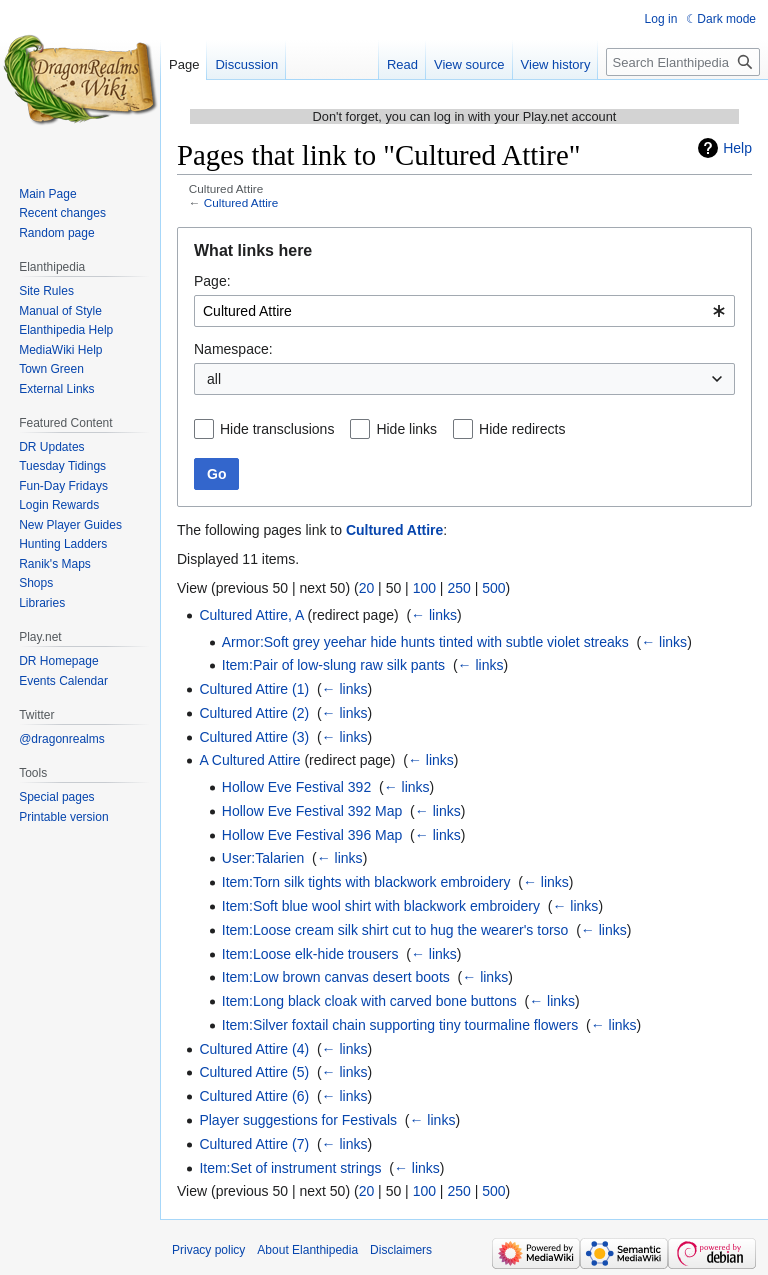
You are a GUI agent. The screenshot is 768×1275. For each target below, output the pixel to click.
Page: (212, 281)
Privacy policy (208, 1250)
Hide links (406, 429)
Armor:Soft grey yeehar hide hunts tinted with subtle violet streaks (425, 642)
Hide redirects (522, 429)
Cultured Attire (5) (254, 1072)
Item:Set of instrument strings (290, 1168)
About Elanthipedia (307, 1250)
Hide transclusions (277, 429)
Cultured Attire (241, 202)
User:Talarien (263, 858)
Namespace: (233, 349)
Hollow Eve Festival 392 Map (312, 811)
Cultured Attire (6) (254, 1096)
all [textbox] (214, 379)
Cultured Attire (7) (254, 1144)
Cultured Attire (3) (254, 737)
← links (434, 615)
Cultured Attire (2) (254, 713)
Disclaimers (401, 1250)
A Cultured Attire (249, 760)
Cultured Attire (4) (254, 1049)
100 (424, 588)
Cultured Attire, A (251, 615)
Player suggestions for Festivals (298, 1120)
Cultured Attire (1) (254, 689)
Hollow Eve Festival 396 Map (312, 835)
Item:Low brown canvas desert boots (336, 977)
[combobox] (464, 311)
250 (458, 588)
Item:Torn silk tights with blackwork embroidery (366, 882)
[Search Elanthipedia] (683, 62)
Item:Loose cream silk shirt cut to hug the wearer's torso (395, 930)
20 (367, 588)
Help (737, 148)
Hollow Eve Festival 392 (296, 787)
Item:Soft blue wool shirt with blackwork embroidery (381, 906)
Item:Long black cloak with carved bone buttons (369, 1001)
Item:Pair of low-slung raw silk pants (333, 665)
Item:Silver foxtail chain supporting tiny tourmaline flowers (400, 1025)
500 (493, 588)
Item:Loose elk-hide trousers (310, 954)
